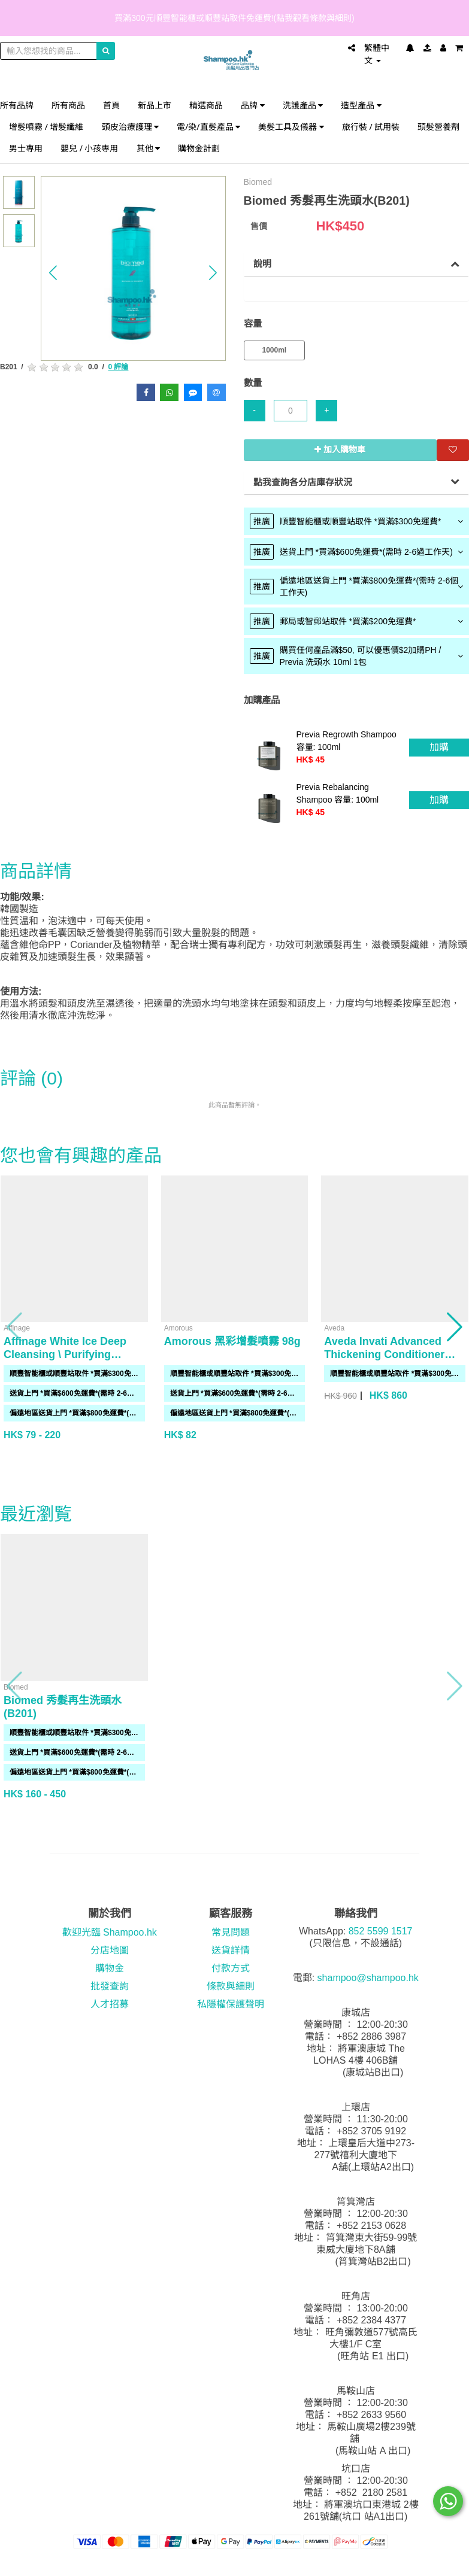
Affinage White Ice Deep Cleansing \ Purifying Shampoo (65, 1354)
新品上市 (154, 105)
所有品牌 (17, 105)
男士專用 (26, 148)
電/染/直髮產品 (208, 126)
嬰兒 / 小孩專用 (89, 148)
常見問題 (230, 1932)
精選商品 (206, 105)
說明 (262, 264)
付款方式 (230, 1968)
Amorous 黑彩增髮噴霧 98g (232, 1341)
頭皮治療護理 (130, 126)
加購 (439, 747)
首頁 (111, 105)
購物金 (109, 1968)
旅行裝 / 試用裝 (371, 126)
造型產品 (361, 105)
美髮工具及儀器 (291, 126)
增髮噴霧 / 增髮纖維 (46, 126)
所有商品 (68, 105)
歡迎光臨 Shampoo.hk (109, 1932)
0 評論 (118, 367)
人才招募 (109, 2004)
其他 (149, 148)
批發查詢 (109, 1986)
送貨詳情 (230, 1950)
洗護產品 (303, 105)
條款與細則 (231, 1986)
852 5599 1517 (381, 1931)
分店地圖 (109, 1950)
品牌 (253, 105)
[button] (53, 273)
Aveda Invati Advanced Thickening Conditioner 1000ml (384, 1354)
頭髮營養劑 (438, 126)
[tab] (357, 521)
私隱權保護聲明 (230, 2004)
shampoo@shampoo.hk (368, 1978)
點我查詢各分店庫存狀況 (302, 482)
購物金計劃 (199, 148)
